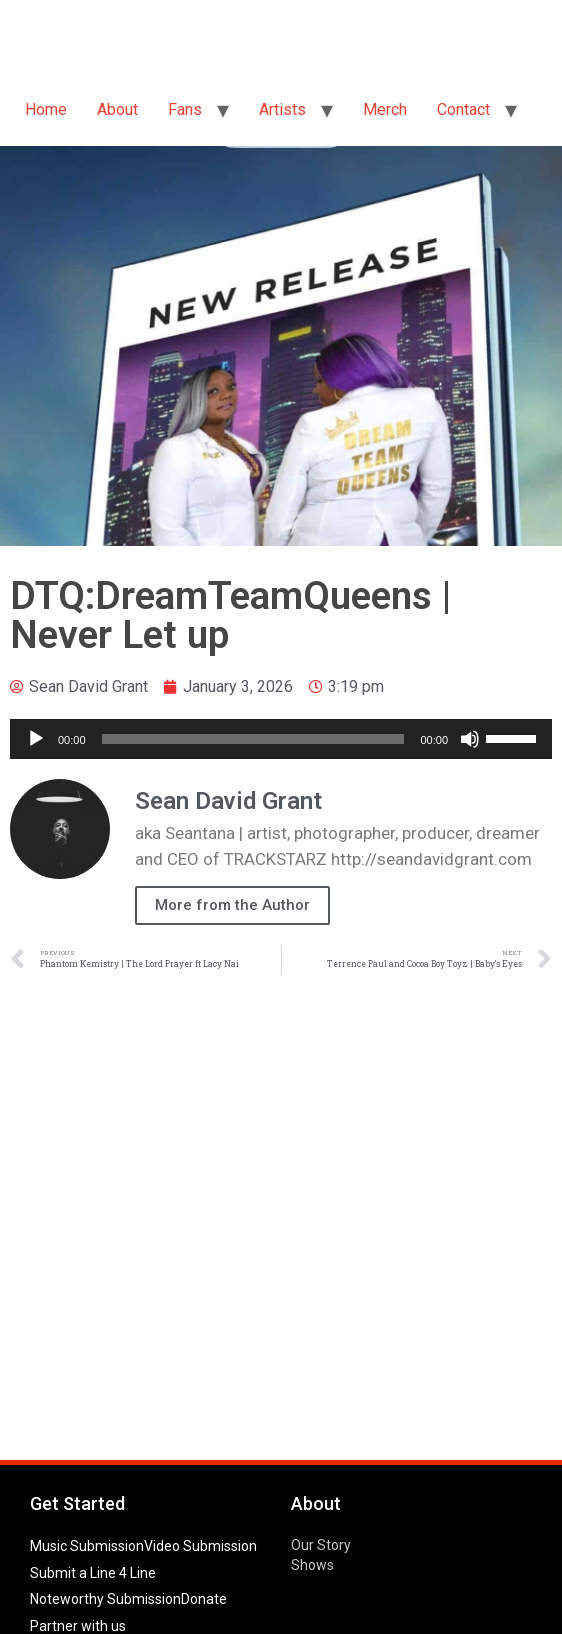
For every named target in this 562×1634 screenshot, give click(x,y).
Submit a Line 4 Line (93, 1573)
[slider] (253, 739)
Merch (385, 109)
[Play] (36, 739)
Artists (282, 109)
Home (46, 109)
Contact (463, 109)
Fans (185, 109)
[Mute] (470, 739)
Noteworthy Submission (105, 1599)
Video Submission (200, 1546)
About (117, 109)
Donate (204, 1599)
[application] (281, 739)
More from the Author (232, 905)
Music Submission (87, 1546)
